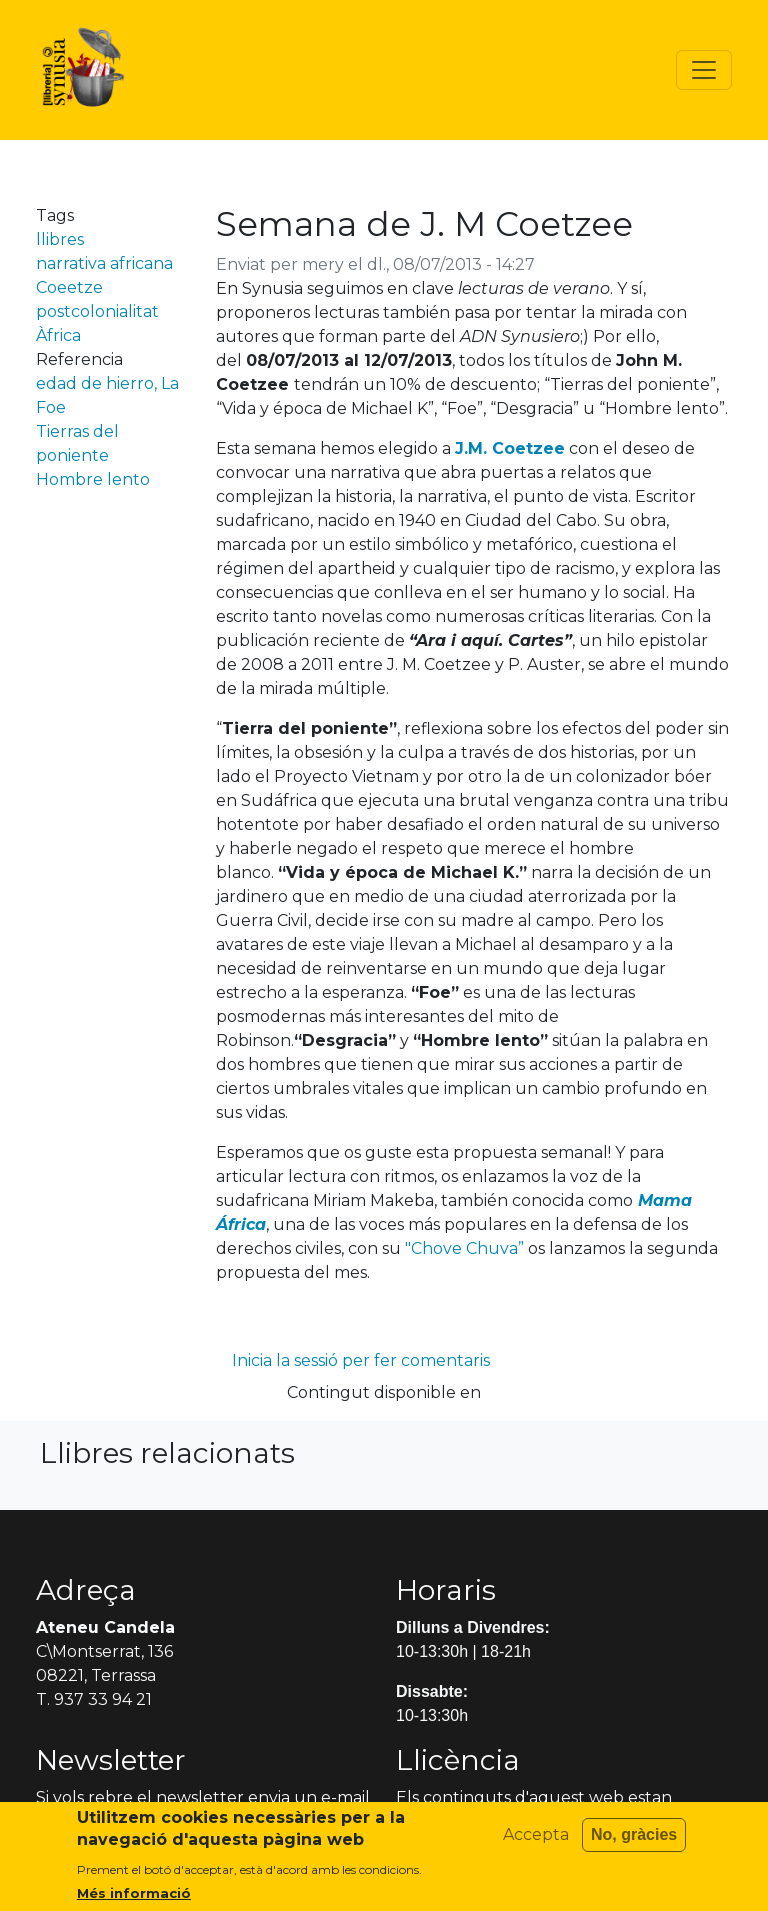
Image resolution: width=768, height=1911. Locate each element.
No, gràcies (634, 1844)
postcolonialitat (97, 311)
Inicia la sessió (285, 1360)
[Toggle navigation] (704, 70)
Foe (51, 407)
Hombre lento (93, 479)
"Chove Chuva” (464, 1248)
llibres (60, 239)
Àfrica (58, 335)
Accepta (536, 1844)
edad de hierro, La (107, 383)
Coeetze (69, 287)
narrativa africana (104, 263)
